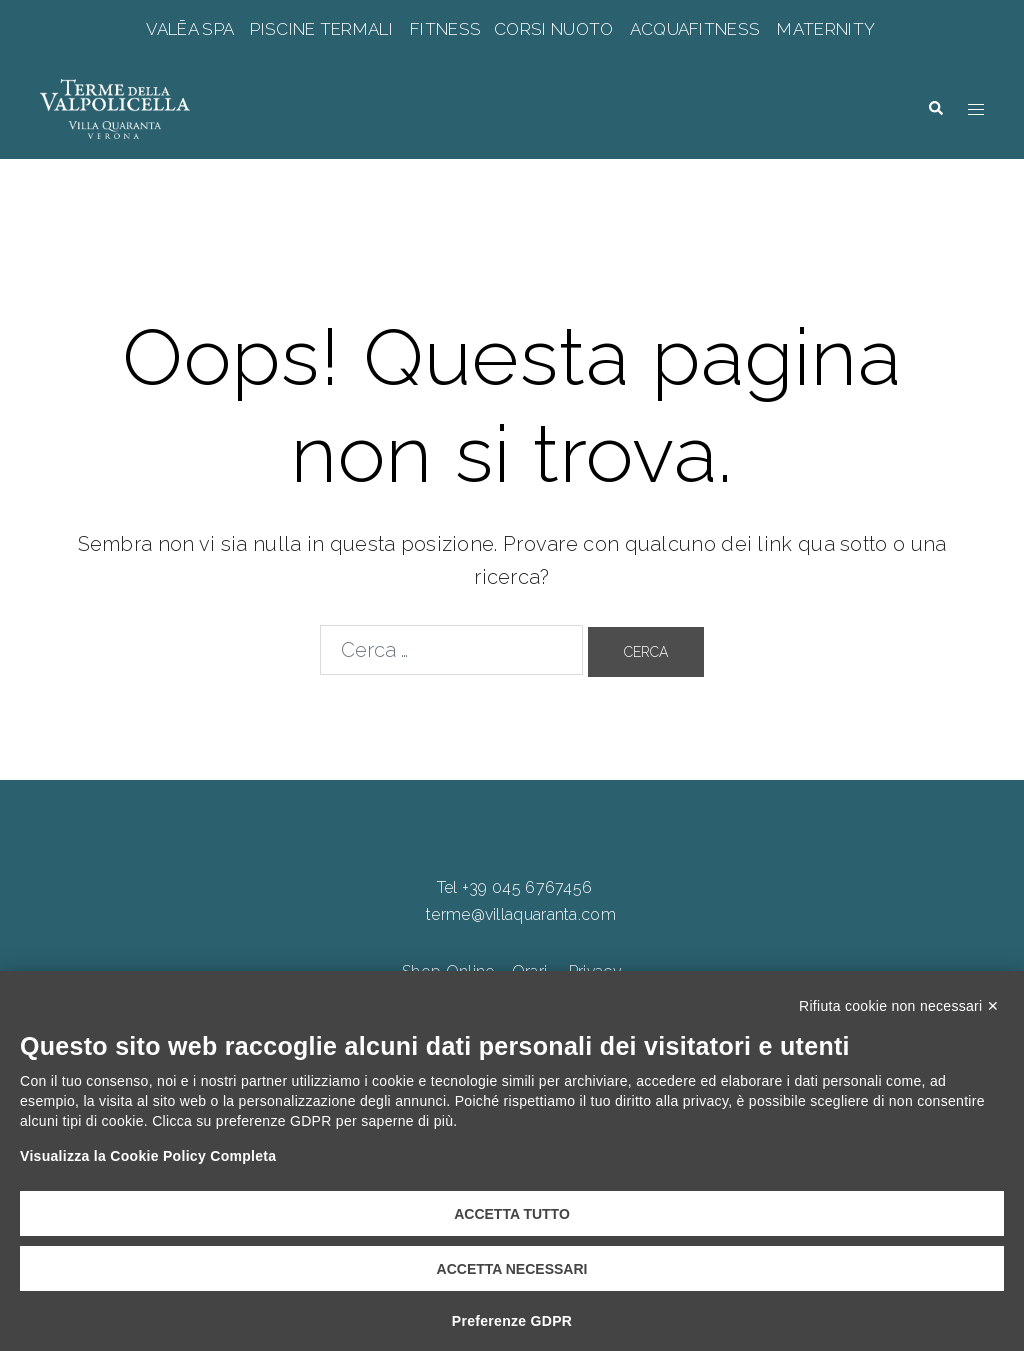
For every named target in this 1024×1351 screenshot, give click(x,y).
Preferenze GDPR (512, 1321)
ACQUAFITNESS (695, 29)
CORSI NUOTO (554, 29)
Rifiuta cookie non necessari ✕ (899, 1006)
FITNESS (446, 29)
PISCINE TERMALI (321, 29)
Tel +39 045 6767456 (515, 887)
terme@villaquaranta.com (521, 914)
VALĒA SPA (192, 29)
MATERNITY (825, 29)
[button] (935, 108)
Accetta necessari (512, 1269)
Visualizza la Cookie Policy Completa (148, 1156)
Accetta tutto (512, 1214)
